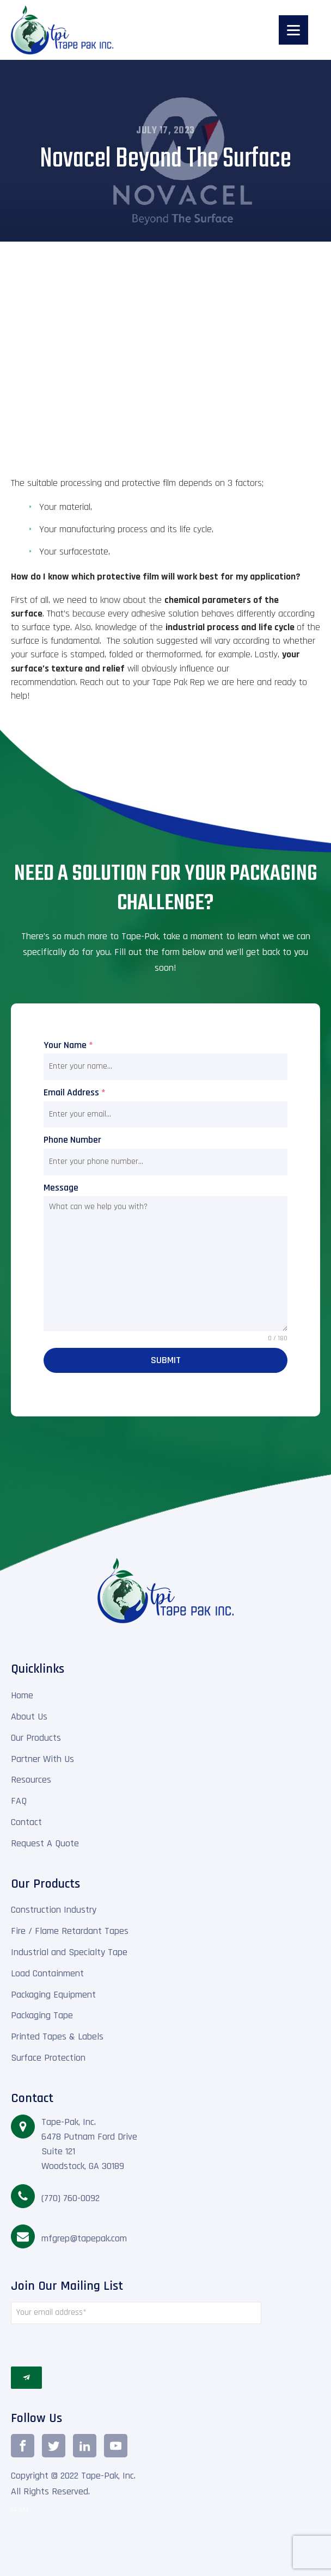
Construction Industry (53, 1909)
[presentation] (136, 2345)
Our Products (36, 1737)
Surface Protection (48, 2057)
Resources (31, 1779)
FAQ (19, 1801)
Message (61, 1187)
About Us (29, 1716)
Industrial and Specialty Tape (69, 1952)
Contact (26, 1822)
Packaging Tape (42, 2015)
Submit (166, 1360)
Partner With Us (42, 1759)
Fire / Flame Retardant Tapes (69, 1931)
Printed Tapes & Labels (57, 2036)
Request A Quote (45, 1843)
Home (22, 1695)
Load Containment (47, 1973)
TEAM (20, 2510)
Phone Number (72, 1139)
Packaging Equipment (53, 1994)
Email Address (75, 1092)
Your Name (68, 1045)
